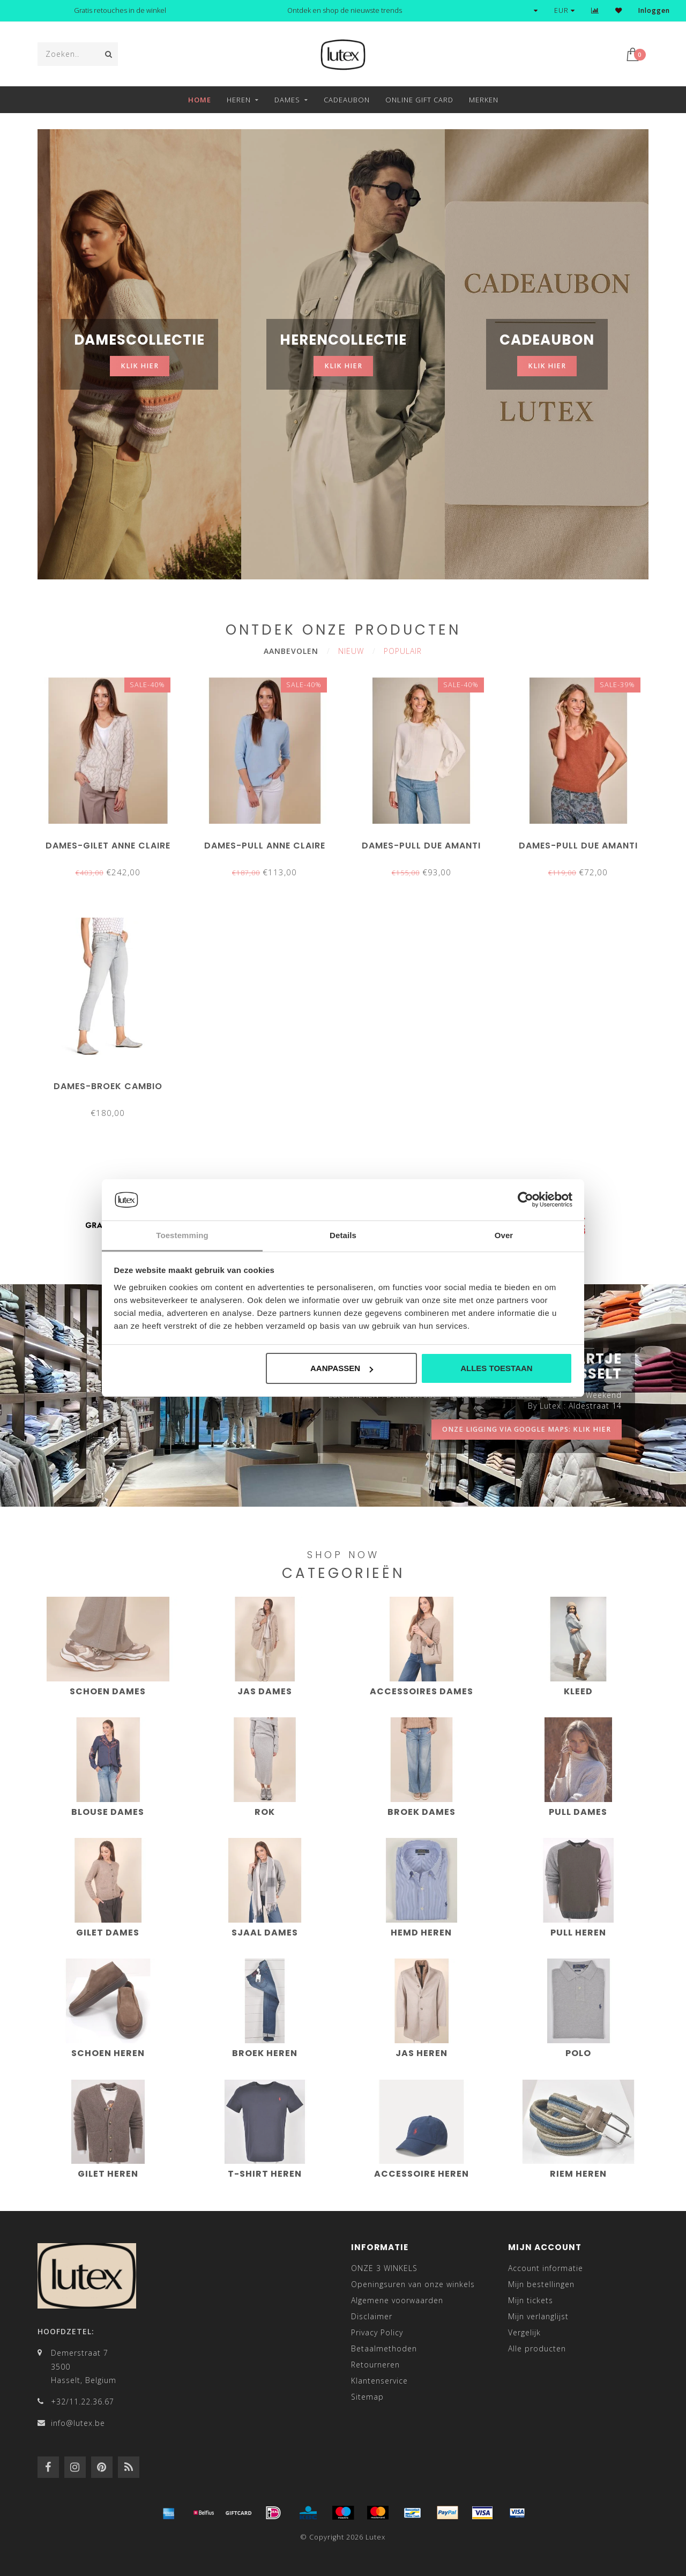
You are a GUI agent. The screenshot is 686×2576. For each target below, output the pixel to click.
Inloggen (654, 10)
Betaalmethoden (384, 2348)
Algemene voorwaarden (397, 2300)
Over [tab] (504, 1235)
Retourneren (375, 2364)
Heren (239, 100)
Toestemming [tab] (182, 1235)
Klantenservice (379, 2381)
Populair (403, 651)
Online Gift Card (419, 100)
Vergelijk (524, 2332)
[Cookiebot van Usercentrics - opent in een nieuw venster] (525, 1200)
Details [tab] (343, 1235)
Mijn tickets (530, 2300)
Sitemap (367, 2397)
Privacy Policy (377, 2332)
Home (199, 100)
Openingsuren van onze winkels (413, 2284)
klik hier (140, 365)
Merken (483, 100)
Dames (287, 100)
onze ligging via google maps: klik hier (526, 1429)
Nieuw (351, 651)
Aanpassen (341, 1368)
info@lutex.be (78, 2423)
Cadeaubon (347, 100)
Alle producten (537, 2348)
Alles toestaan (496, 1368)
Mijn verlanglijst (538, 2316)
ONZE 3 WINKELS (384, 2268)
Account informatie (545, 2268)
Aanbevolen (291, 651)
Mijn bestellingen (541, 2284)
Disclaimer (371, 2316)
